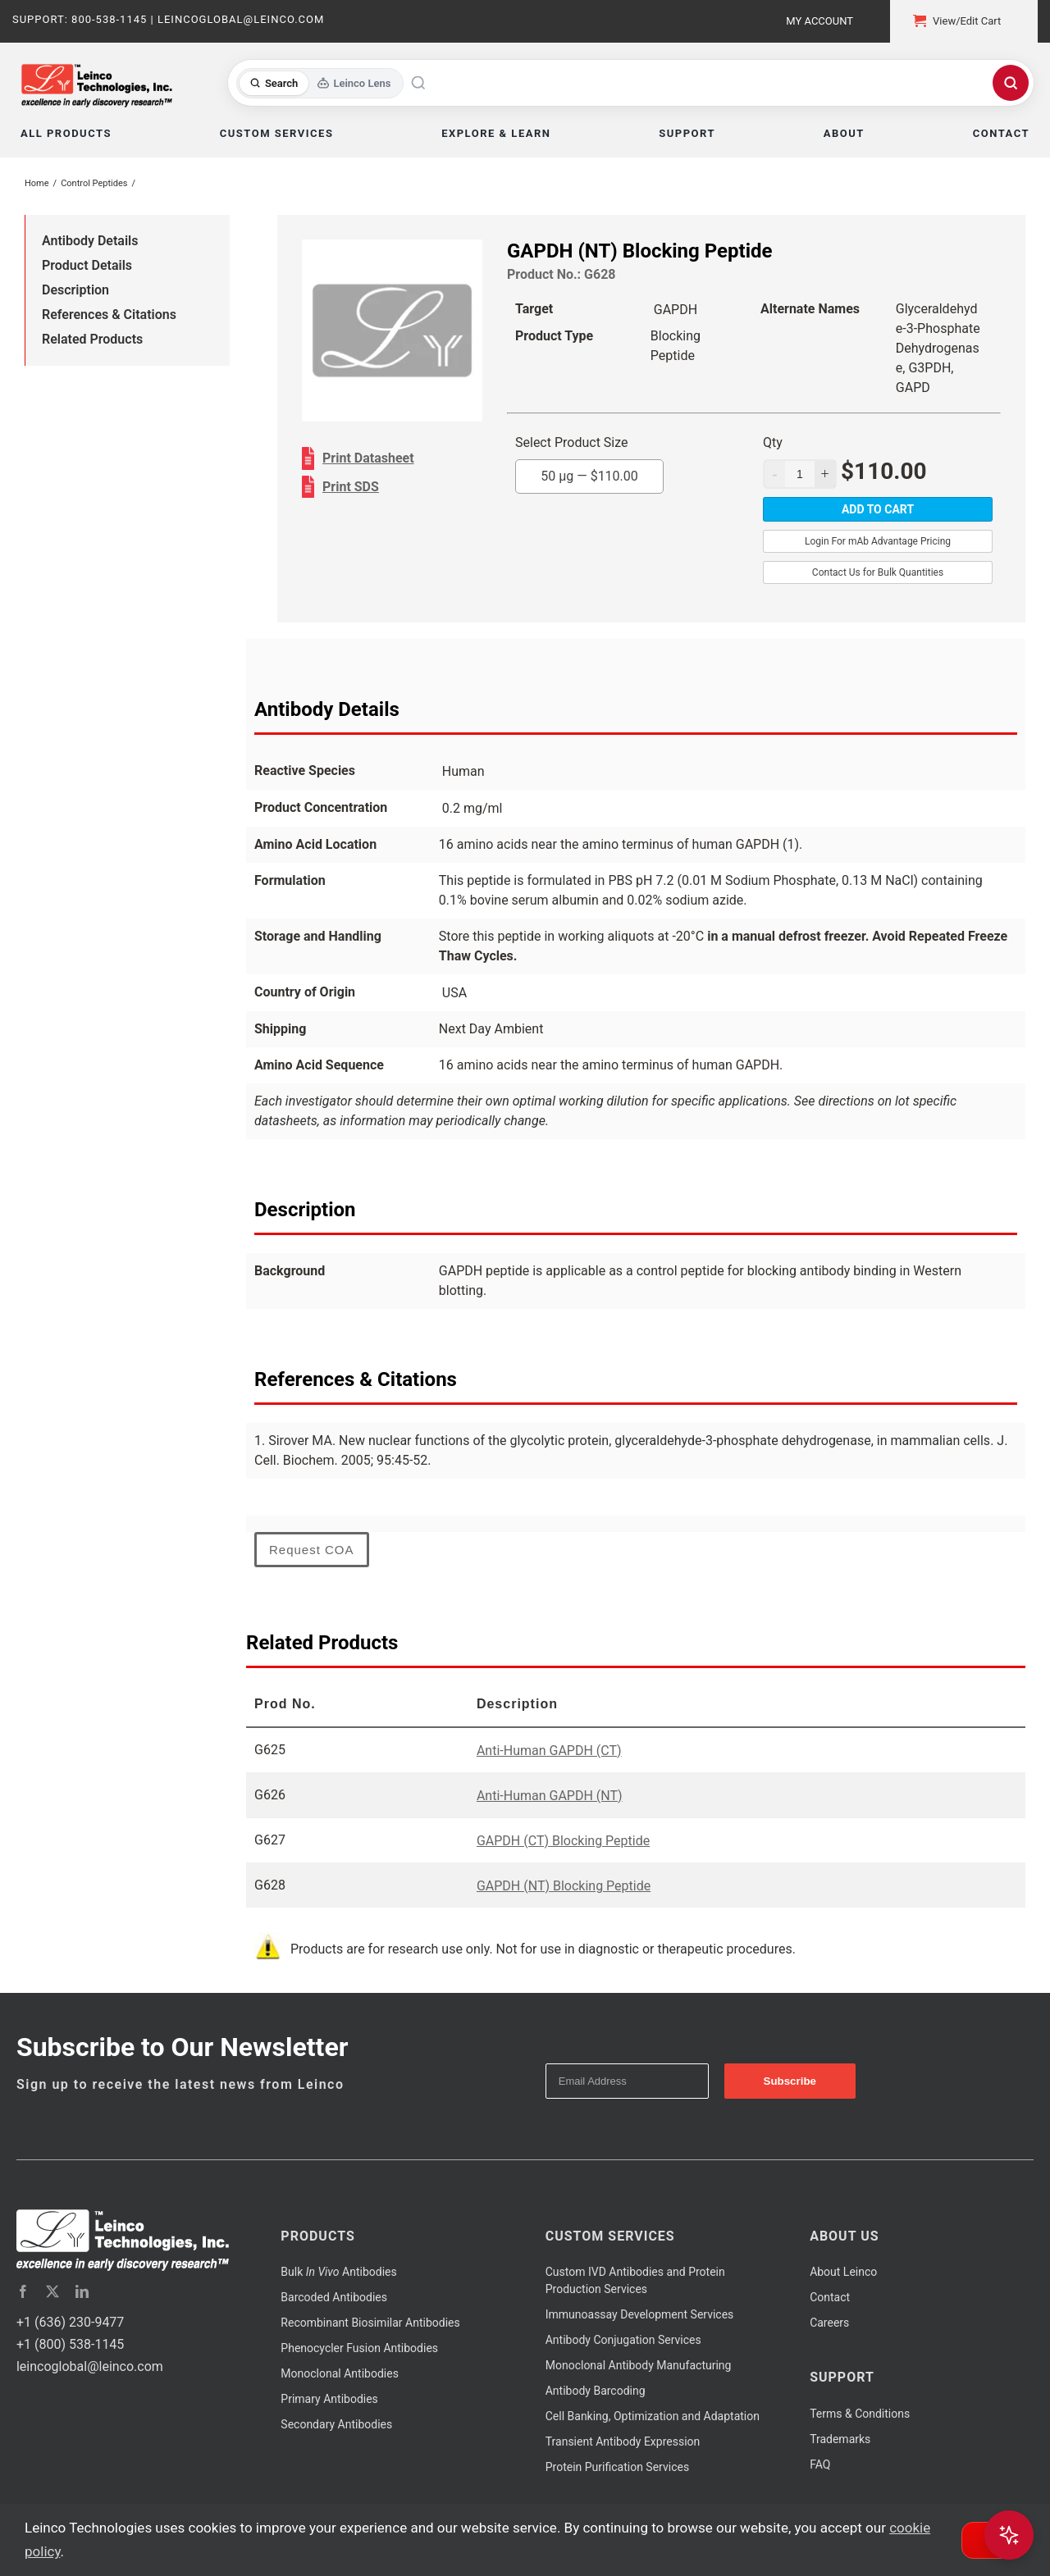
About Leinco (843, 2271)
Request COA (311, 1550)
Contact (830, 2297)
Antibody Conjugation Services (623, 2339)
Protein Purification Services (617, 2466)
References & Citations (109, 314)
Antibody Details (90, 240)
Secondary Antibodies (336, 2424)
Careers (829, 2322)
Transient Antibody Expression (623, 2441)
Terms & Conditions (860, 2413)
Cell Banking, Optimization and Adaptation (653, 2416)
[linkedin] (82, 2291)
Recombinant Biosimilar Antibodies (370, 2322)
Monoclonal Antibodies (340, 2373)
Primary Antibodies (329, 2398)
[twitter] (52, 2291)
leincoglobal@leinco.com (89, 2366)
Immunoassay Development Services (640, 2314)
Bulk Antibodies (338, 2271)
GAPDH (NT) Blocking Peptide (564, 1886)
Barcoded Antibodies (334, 2297)
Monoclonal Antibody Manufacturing (639, 2365)
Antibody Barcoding (596, 2390)
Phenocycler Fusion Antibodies (359, 2348)
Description (75, 290)
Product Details (87, 265)
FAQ (820, 2464)
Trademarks (840, 2439)
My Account (819, 21)
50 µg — (589, 476)
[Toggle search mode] (320, 83)
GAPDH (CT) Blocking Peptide (563, 1841)
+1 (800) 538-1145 (70, 2344)
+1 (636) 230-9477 (70, 2322)
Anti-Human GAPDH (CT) (549, 1750)
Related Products (92, 339)
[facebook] (23, 2291)
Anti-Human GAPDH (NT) (550, 1795)
